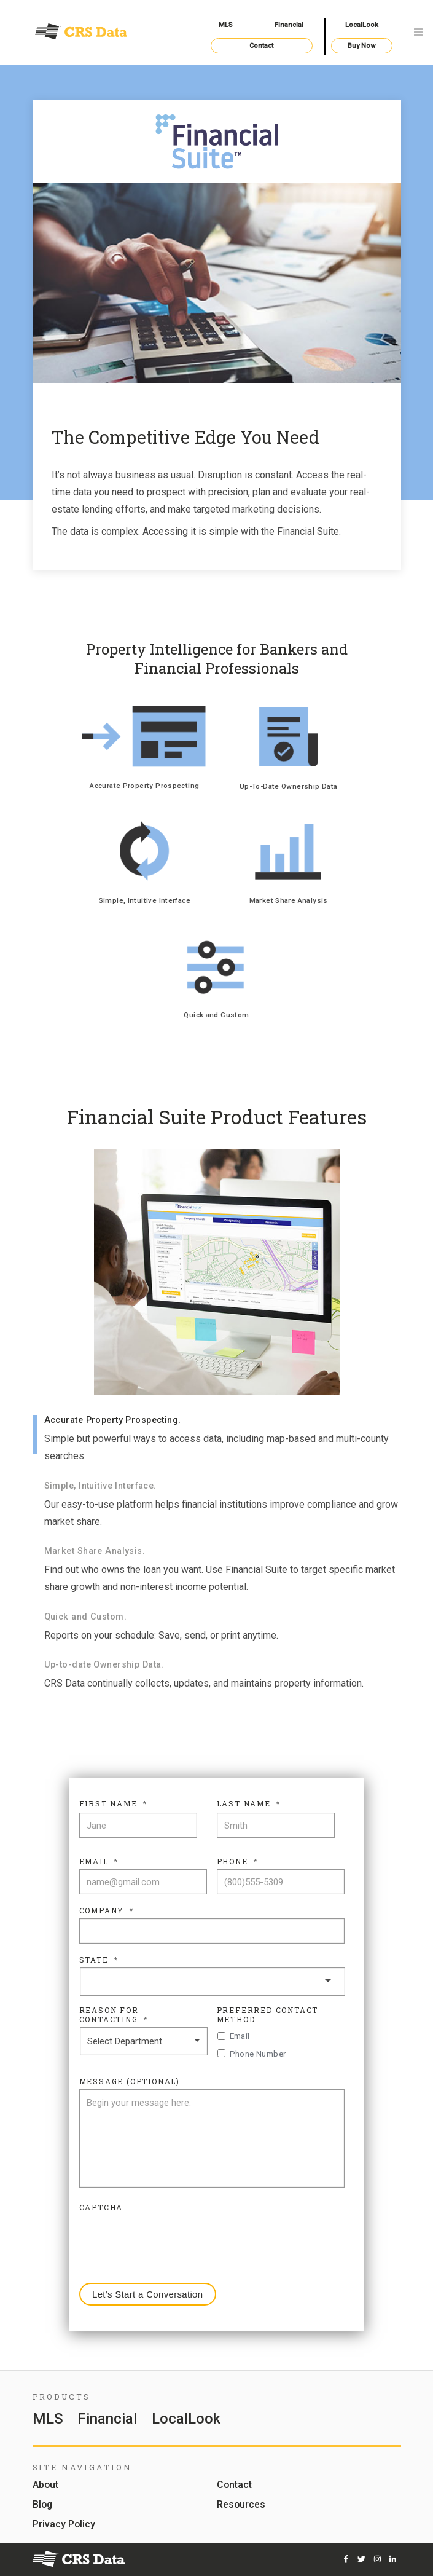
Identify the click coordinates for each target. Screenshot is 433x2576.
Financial (289, 25)
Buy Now (361, 46)
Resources (241, 2505)
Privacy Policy (64, 2524)
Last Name (249, 1803)
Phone (237, 1861)
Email (99, 1861)
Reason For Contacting (113, 2015)
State (99, 1959)
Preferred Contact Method (268, 2015)
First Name (113, 1803)
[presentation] (172, 2239)
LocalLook (361, 25)
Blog (42, 2505)
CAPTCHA (101, 2207)
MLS (226, 25)
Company (106, 1910)
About (45, 2485)
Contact (261, 46)
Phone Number (258, 2053)
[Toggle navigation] (418, 32)
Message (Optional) (129, 2081)
